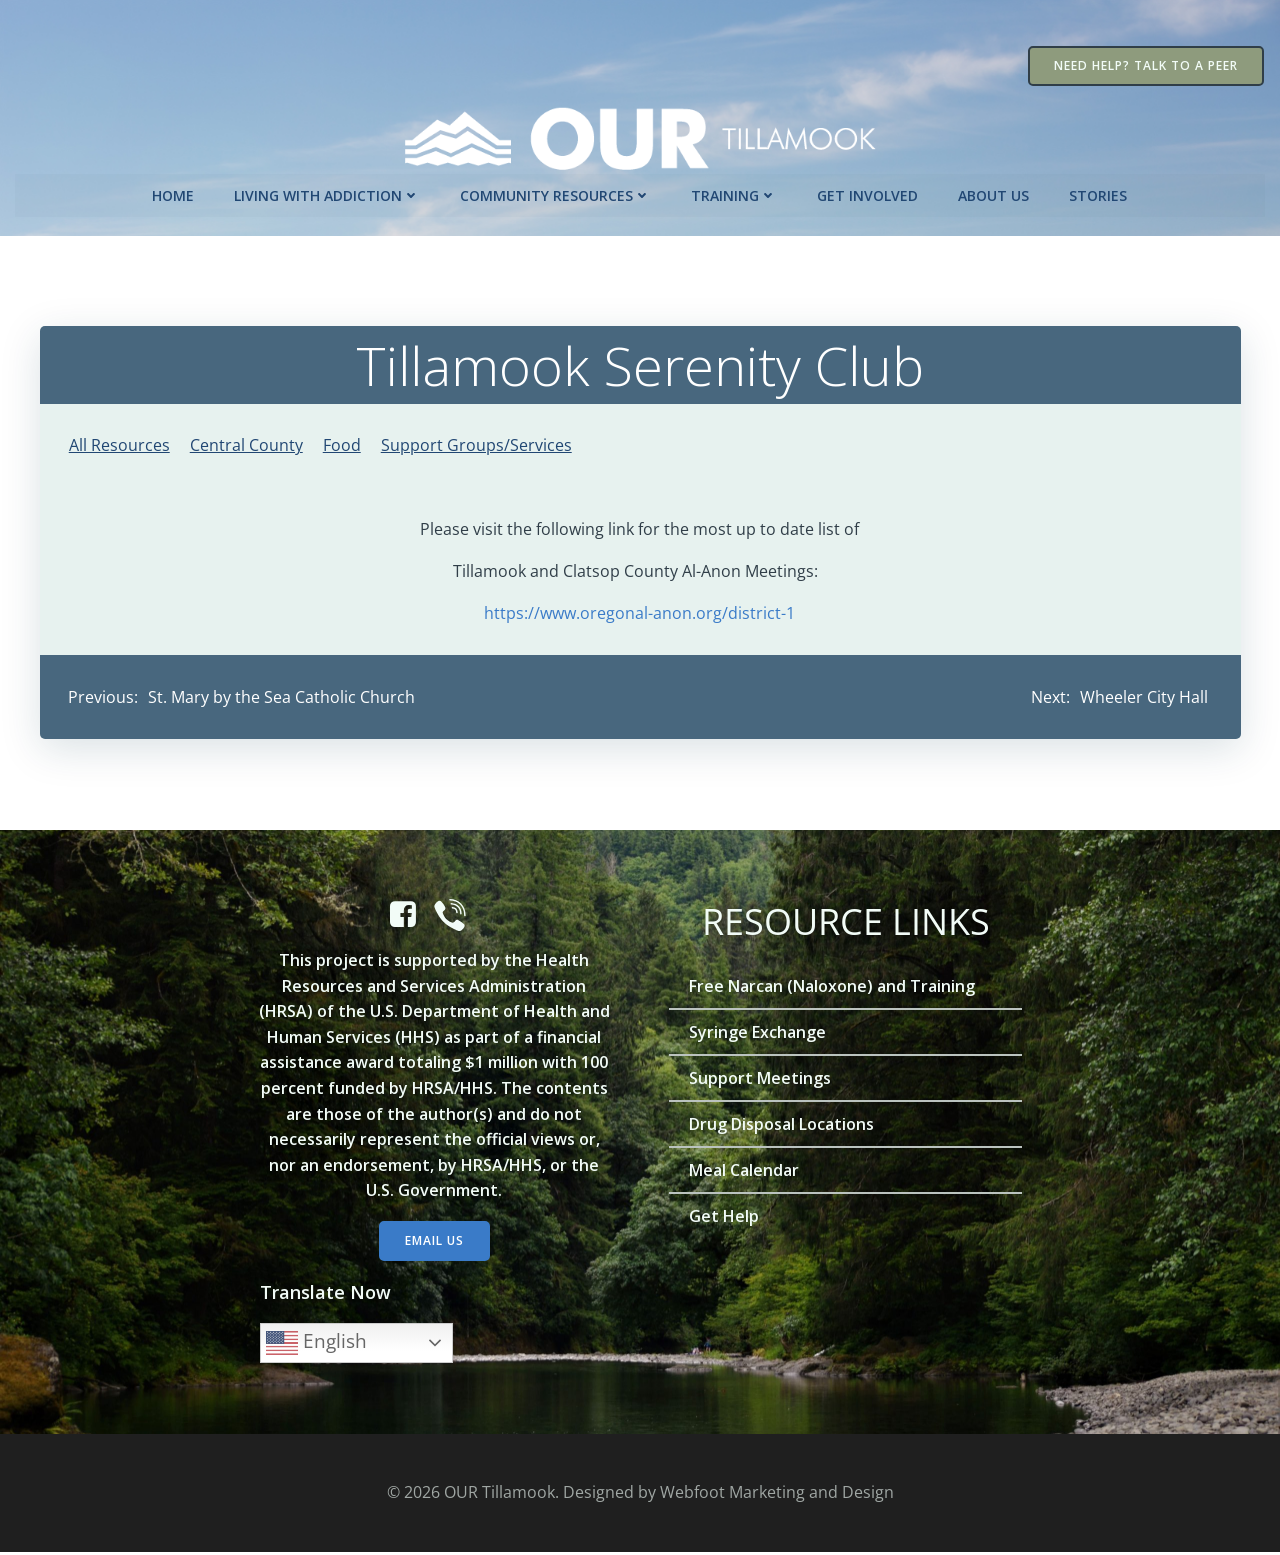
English (317, 1345)
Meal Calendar (745, 1173)
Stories (1099, 193)
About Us (994, 193)
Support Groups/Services (476, 444)
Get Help (725, 1219)
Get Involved (868, 193)
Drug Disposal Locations (782, 1127)
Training (735, 193)
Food (342, 444)
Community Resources (556, 193)
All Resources (119, 444)
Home (174, 193)
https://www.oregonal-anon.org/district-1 (640, 612)
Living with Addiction (328, 193)
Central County (246, 444)
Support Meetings (761, 1081)
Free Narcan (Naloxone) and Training (833, 989)
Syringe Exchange (758, 1035)
